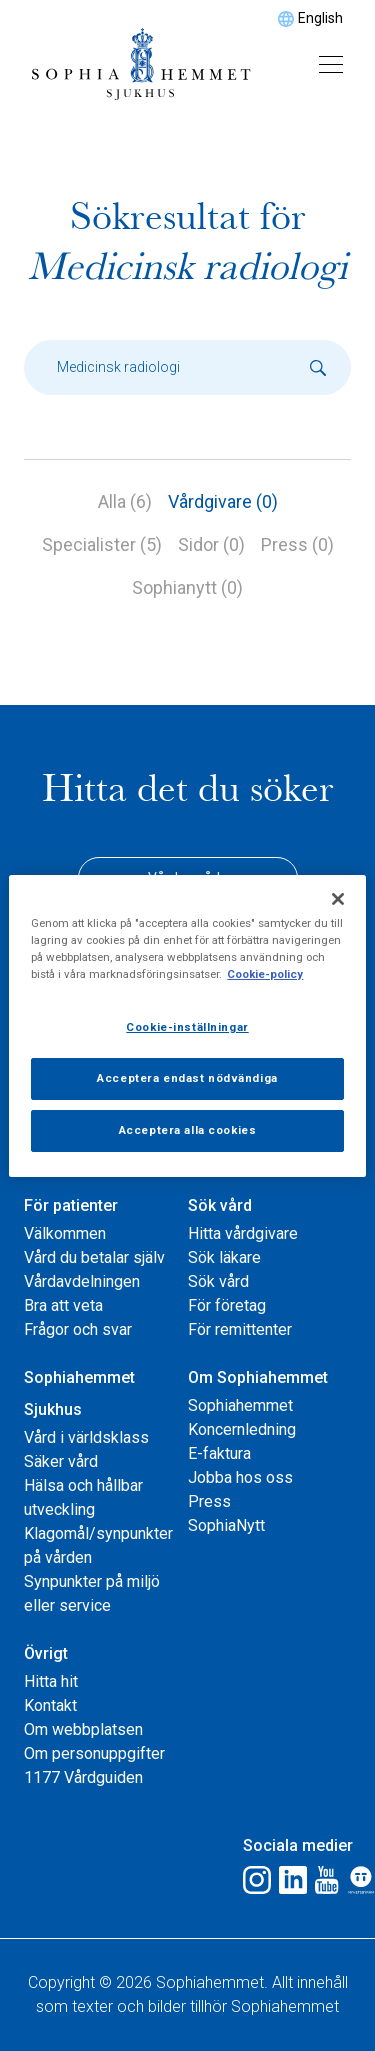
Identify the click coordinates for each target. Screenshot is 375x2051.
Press (209, 1501)
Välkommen (65, 1233)
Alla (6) (125, 501)
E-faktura (219, 1453)
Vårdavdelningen (82, 1281)
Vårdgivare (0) (223, 501)
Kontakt (50, 1705)
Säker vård (61, 1461)
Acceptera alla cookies (188, 1130)
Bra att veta (63, 1305)
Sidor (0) (211, 544)
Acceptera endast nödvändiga (187, 1078)
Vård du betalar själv (94, 1257)
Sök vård (220, 1205)
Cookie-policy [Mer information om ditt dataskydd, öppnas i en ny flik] (265, 974)
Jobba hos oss (240, 1477)
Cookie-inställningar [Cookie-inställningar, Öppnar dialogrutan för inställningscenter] (187, 1027)
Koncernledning (242, 1429)
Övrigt (46, 1653)
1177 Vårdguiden (83, 1777)
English (320, 18)
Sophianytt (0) (187, 587)
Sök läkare (224, 1257)
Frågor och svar (78, 1329)
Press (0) (297, 544)
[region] (187, 1025)
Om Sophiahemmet (258, 1377)
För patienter (71, 1205)
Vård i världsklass (86, 1437)
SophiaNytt (226, 1525)
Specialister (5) (102, 544)
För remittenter (240, 1329)
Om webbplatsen (83, 1729)
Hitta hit (51, 1681)
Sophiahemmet (240, 1405)
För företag (227, 1305)
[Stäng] (338, 898)
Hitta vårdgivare (243, 1233)
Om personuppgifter (94, 1753)
